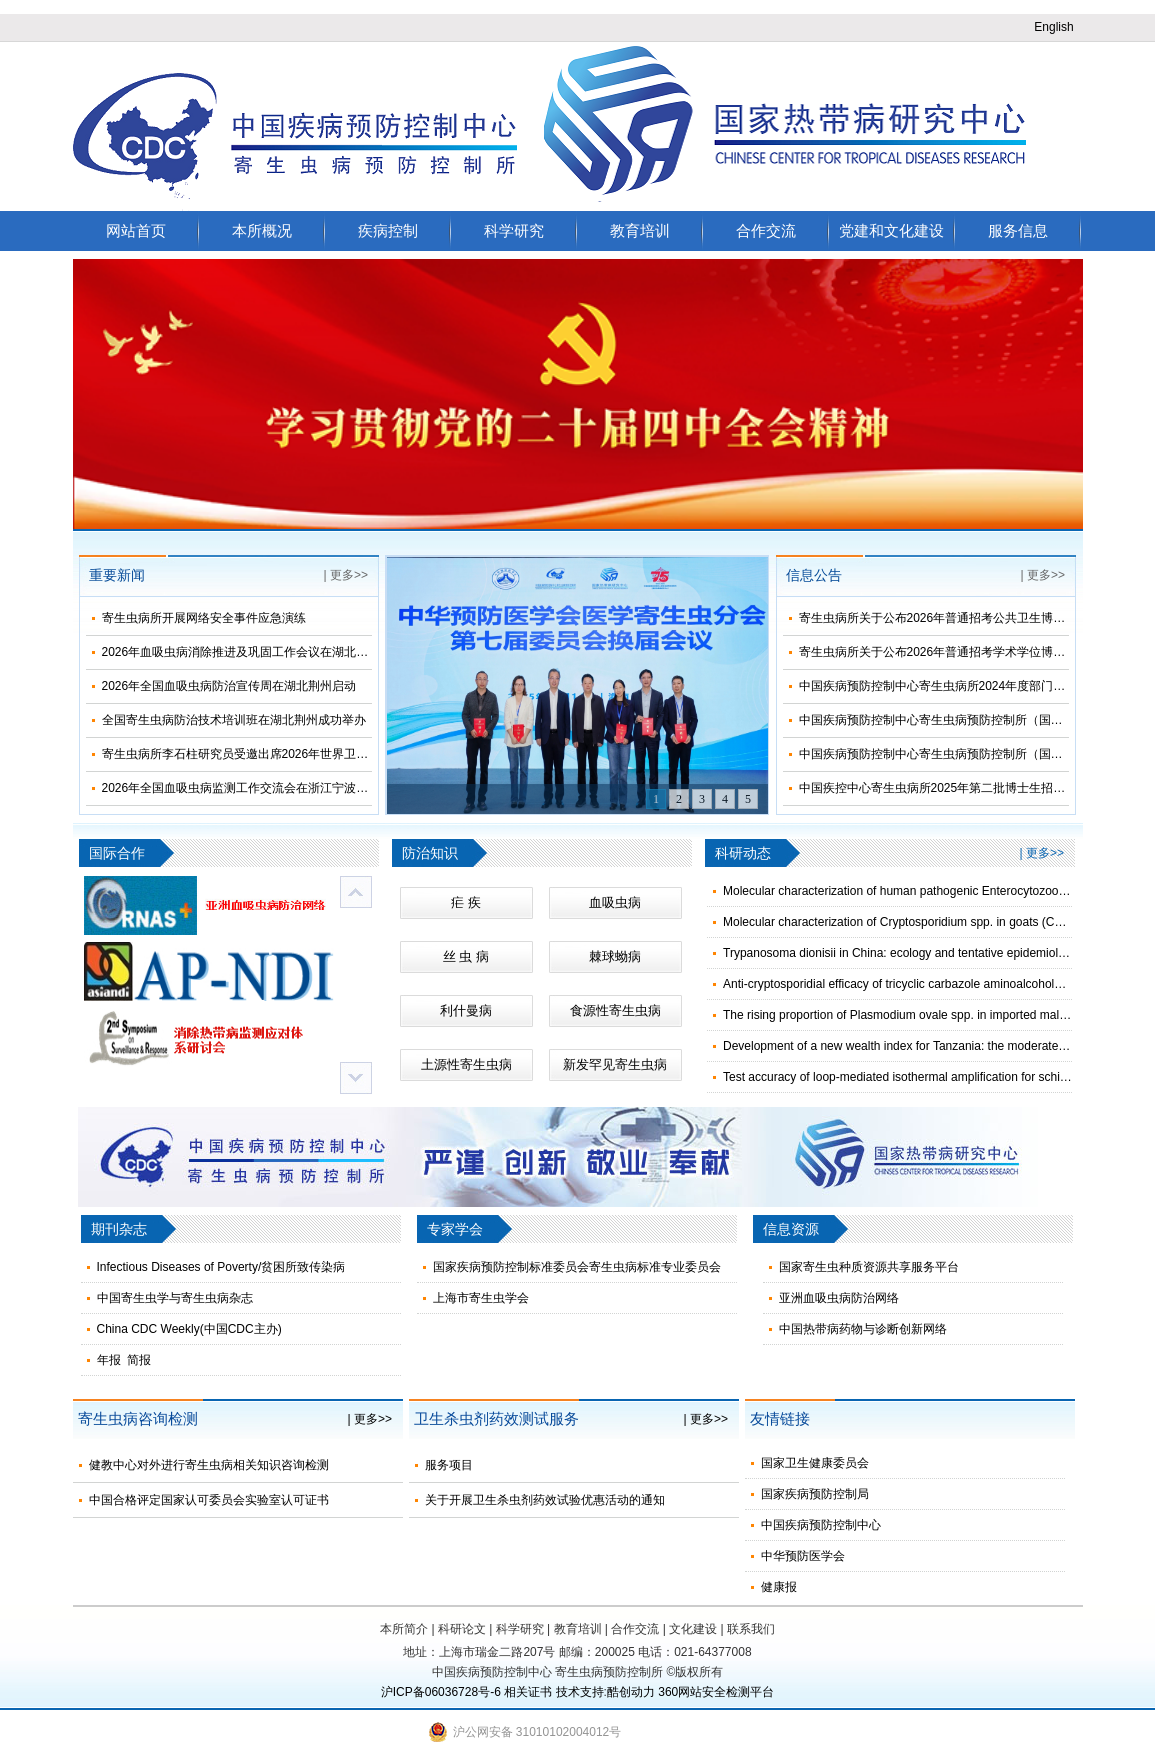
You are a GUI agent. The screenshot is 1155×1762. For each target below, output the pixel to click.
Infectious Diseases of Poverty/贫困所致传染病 (221, 1267)
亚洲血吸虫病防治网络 (839, 1298)
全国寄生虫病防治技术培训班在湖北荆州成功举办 (234, 720)
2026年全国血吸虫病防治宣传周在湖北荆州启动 (229, 686)
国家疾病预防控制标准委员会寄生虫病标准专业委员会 (577, 1267)
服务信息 (1018, 230)
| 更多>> (346, 575)
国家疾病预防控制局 (815, 1494)
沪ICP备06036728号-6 (441, 1692)
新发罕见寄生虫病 (615, 1064)
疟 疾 (466, 902)
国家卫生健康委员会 (815, 1463)
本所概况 (262, 230)
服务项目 (449, 1465)
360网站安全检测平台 (716, 1692)
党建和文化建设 (891, 230)
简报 (139, 1360)
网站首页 (136, 230)
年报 (109, 1360)
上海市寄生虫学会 (481, 1298)
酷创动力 (631, 1692)
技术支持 (580, 1692)
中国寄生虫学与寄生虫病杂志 (175, 1298)
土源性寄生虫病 (466, 1064)
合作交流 (766, 230)
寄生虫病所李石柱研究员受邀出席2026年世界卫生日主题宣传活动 (277, 754)
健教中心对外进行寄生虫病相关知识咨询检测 (209, 1465)
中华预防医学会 (803, 1556)
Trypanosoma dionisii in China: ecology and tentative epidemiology (900, 953)
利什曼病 (466, 1010)
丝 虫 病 (466, 956)
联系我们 (751, 1629)
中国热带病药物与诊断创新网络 (863, 1329)
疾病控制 (388, 230)
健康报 (779, 1587)
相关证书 (528, 1692)
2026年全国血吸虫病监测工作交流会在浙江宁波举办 (241, 788)
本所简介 (404, 1629)
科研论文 (462, 1629)
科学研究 (514, 230)
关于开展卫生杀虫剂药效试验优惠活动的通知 (545, 1500)
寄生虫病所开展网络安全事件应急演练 (204, 618)
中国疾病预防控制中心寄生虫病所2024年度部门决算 (938, 686)
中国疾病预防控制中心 (821, 1525)
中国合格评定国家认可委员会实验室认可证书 (209, 1500)
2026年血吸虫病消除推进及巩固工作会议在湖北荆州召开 (253, 652)
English (1053, 27)
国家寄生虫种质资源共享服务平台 (869, 1267)
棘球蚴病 (615, 956)
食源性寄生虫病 (615, 1010)
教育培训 (640, 230)
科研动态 (743, 853)
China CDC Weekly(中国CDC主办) (189, 1329)
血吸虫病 (615, 902)
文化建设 (693, 1629)
